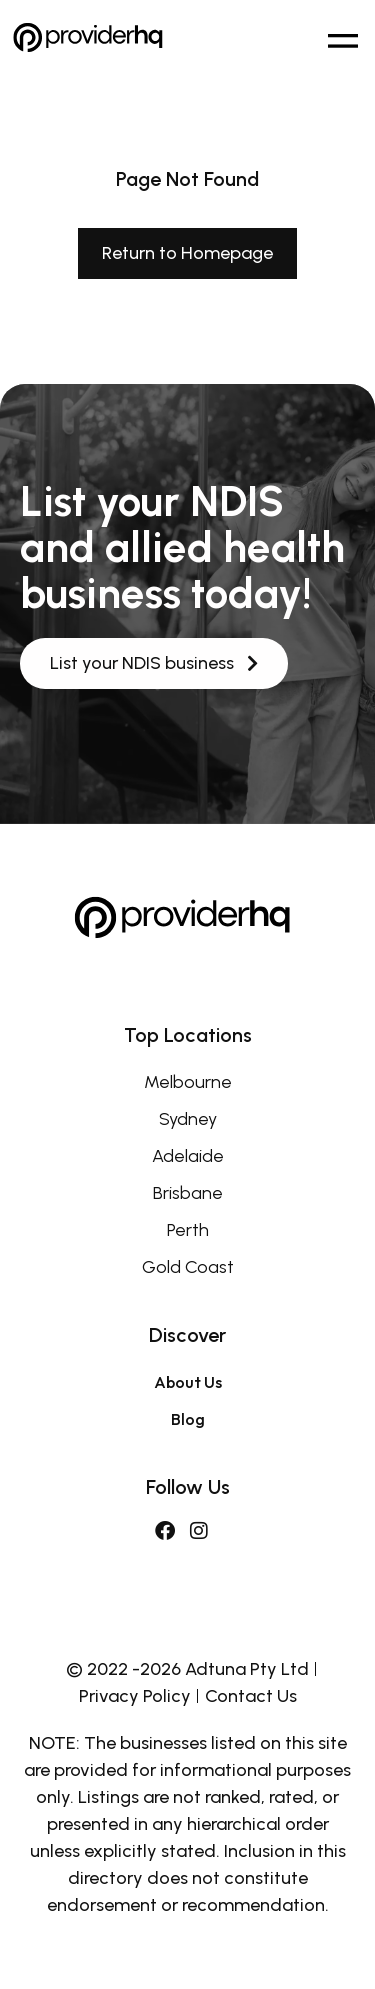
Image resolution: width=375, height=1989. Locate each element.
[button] (342, 37)
